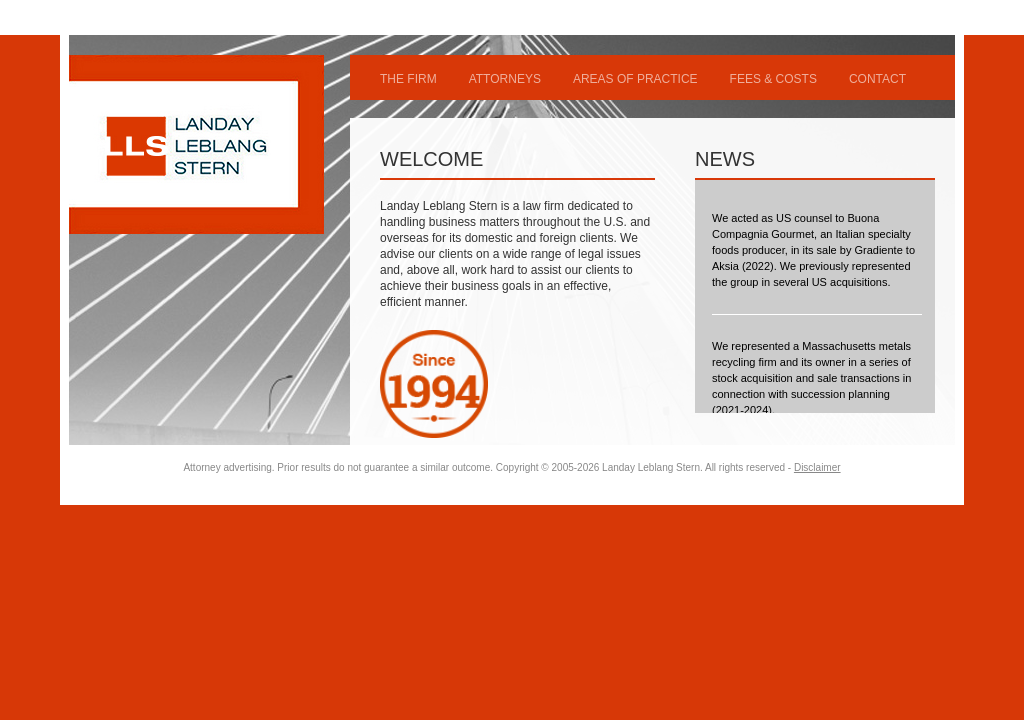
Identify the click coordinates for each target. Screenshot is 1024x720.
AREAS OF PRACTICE (635, 79)
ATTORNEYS (505, 79)
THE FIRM (408, 79)
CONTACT (877, 79)
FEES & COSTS (773, 79)
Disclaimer (817, 467)
